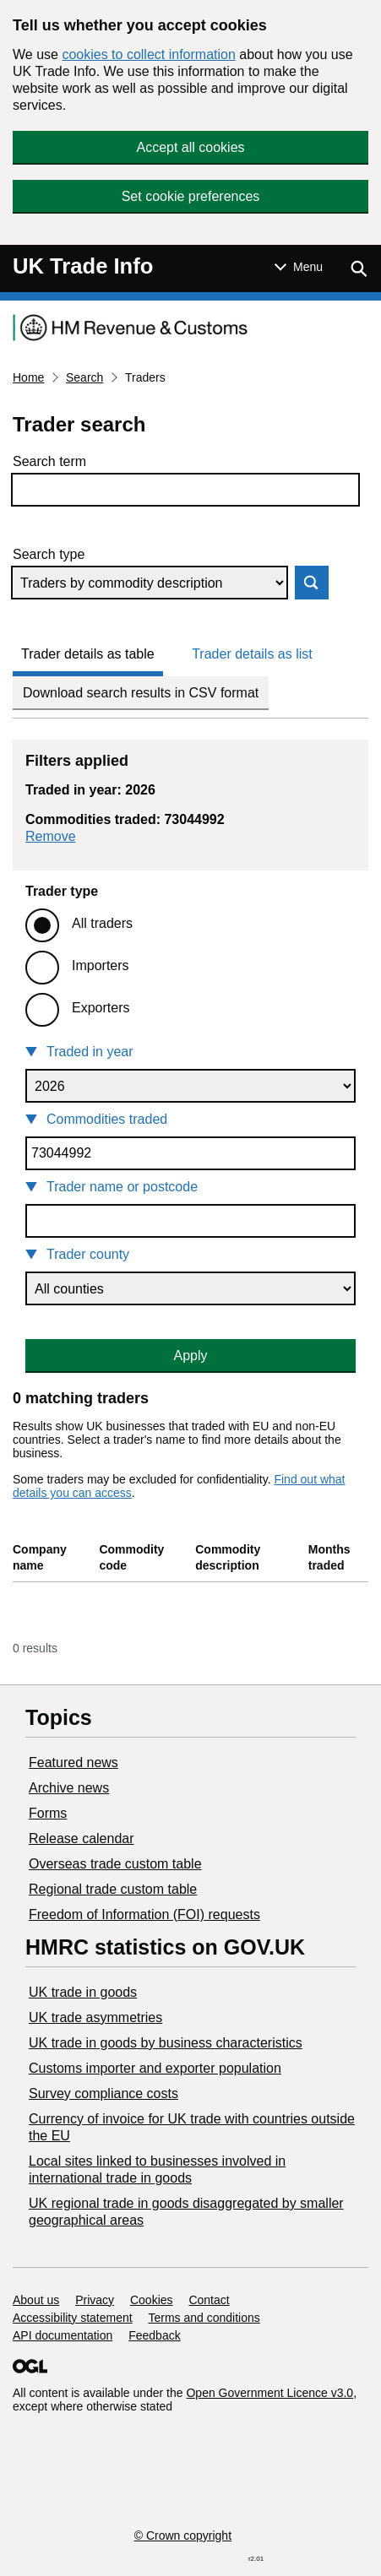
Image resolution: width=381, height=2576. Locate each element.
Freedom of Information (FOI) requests (144, 1914)
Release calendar (81, 1838)
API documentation (62, 2335)
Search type (48, 554)
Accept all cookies (190, 147)
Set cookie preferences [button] (191, 196)
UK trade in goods (83, 1992)
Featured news (73, 1762)
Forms (48, 1813)
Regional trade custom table (113, 1889)
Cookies (151, 2300)
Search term (49, 461)
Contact (208, 2300)
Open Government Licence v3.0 (269, 2393)
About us (36, 2300)
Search (84, 377)
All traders (102, 923)
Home (28, 377)
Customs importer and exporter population (155, 2068)
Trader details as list (252, 654)
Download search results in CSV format (141, 693)
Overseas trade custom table (115, 1864)
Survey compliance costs (103, 2093)
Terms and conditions (204, 2317)
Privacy (94, 2300)
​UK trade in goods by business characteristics (165, 2043)
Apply (190, 1355)
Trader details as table (88, 654)
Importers (100, 965)
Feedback (154, 2335)
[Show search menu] (358, 268)
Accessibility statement (73, 2317)
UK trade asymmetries (95, 2017)
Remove (50, 836)
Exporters (100, 1008)
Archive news (69, 1788)
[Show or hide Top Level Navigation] (298, 267)
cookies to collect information (148, 54)
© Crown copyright (182, 2535)
